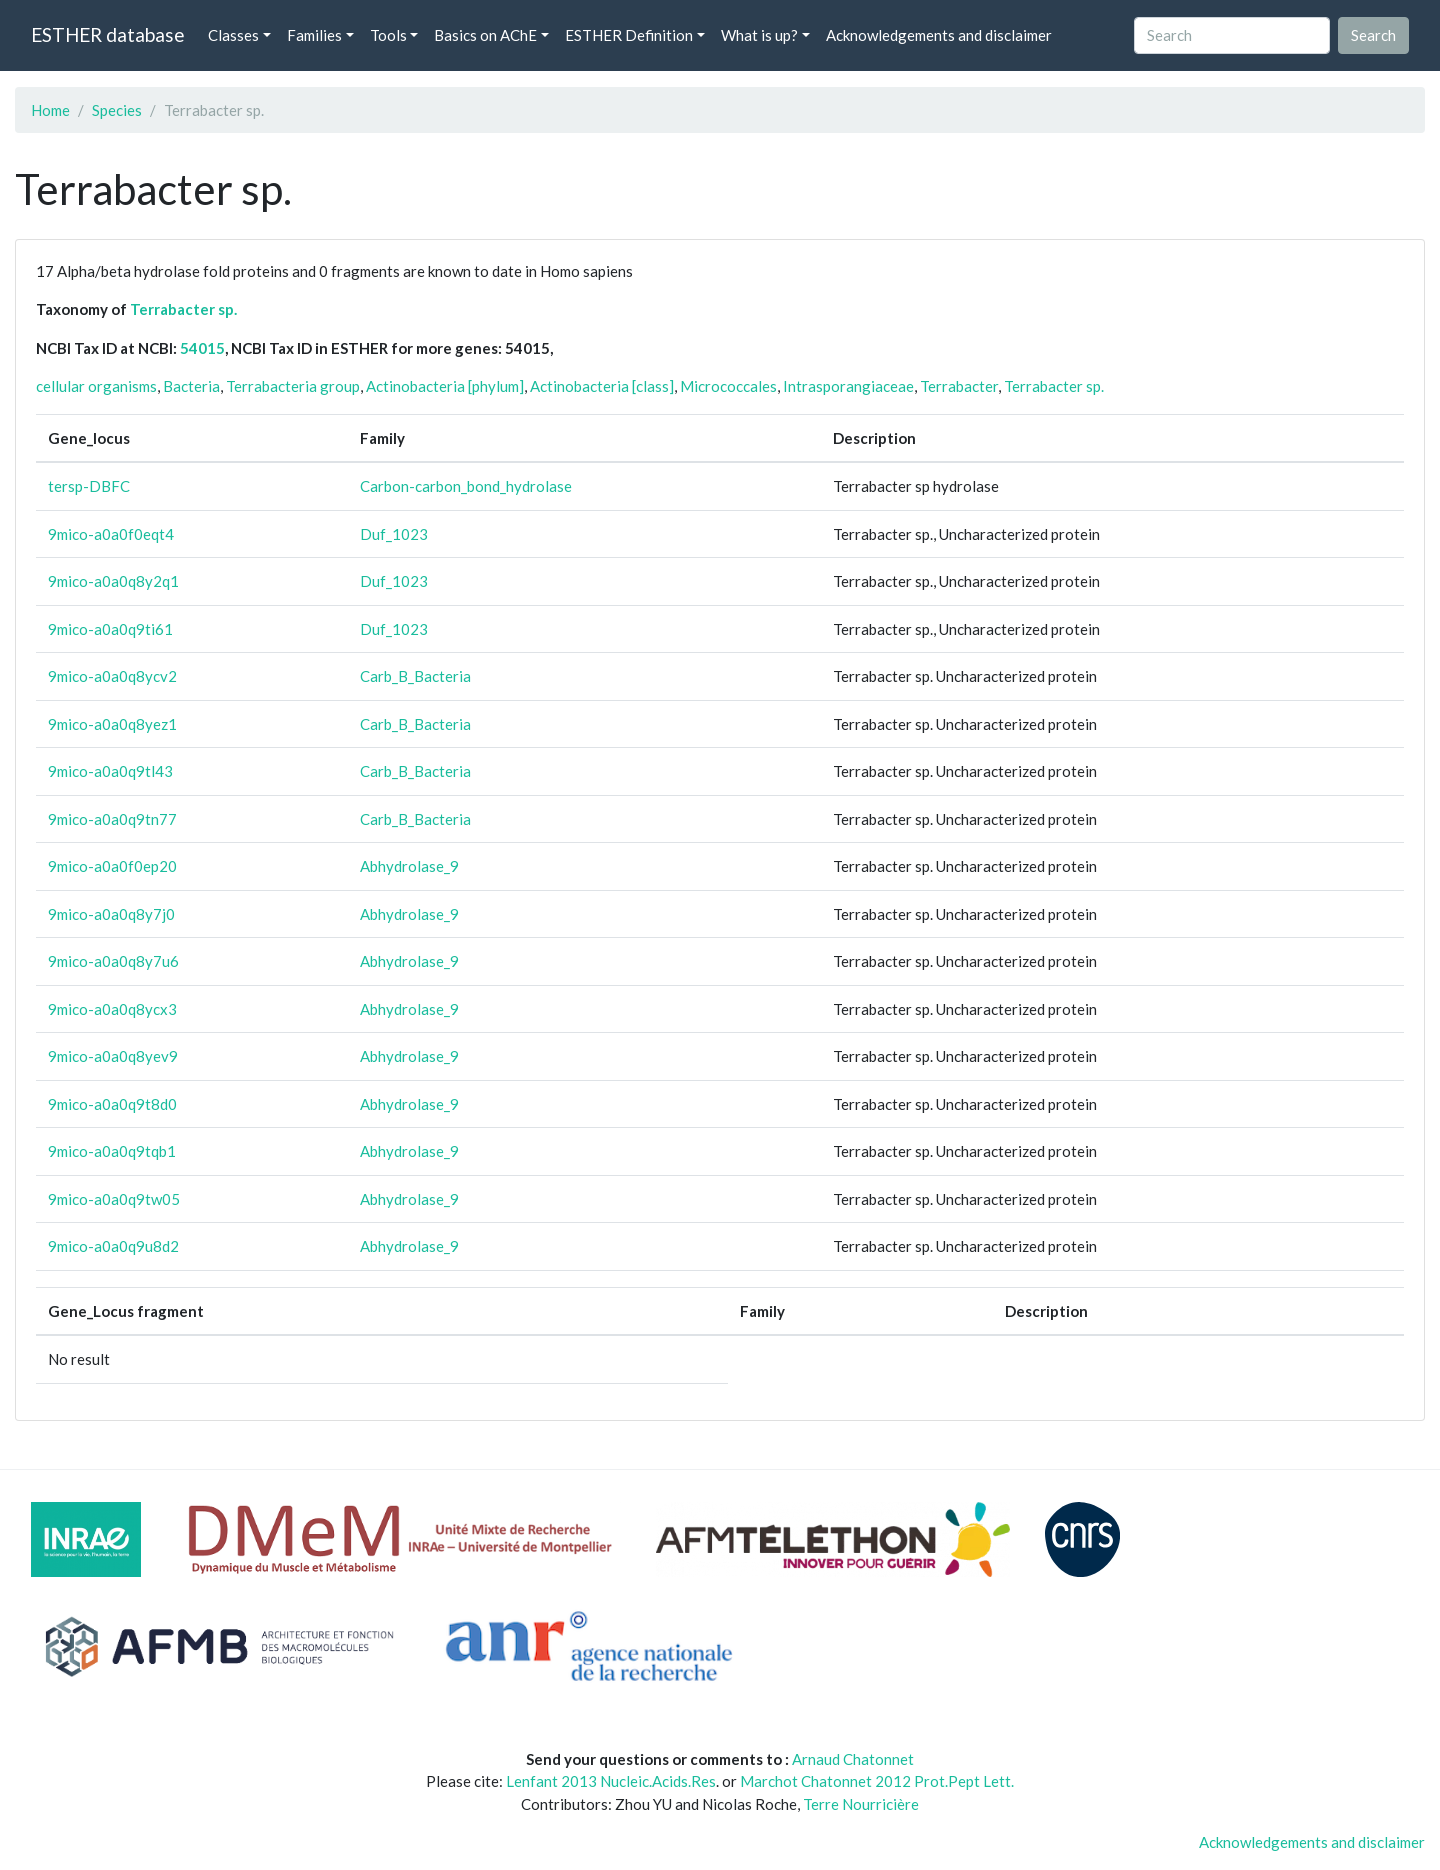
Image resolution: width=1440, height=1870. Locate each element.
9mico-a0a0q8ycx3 (112, 1009)
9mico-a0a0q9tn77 (112, 819)
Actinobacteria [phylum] (445, 386)
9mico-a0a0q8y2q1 (113, 581)
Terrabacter (959, 386)
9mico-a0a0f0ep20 (112, 866)
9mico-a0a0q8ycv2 (112, 676)
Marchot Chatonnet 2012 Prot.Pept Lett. (877, 1781)
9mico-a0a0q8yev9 (113, 1056)
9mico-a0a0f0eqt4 (111, 534)
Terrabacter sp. (183, 309)
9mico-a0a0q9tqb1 (112, 1151)
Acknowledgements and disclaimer (939, 35)
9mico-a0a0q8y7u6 (113, 961)
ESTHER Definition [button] (629, 35)
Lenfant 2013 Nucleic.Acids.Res (611, 1781)
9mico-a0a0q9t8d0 (112, 1104)
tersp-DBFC (89, 486)
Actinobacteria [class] (602, 386)
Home (50, 110)
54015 (202, 348)
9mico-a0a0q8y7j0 (111, 914)
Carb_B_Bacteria (415, 676)
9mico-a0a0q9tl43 (110, 771)
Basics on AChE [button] (485, 35)
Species (117, 110)
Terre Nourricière (861, 1804)
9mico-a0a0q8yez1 (112, 724)
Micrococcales (728, 386)
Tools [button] (388, 35)
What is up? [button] (759, 35)
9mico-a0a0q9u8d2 (113, 1246)
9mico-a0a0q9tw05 (114, 1199)
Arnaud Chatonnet (853, 1759)
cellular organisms (96, 386)
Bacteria (191, 386)
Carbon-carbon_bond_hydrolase (466, 486)
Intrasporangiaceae (848, 386)
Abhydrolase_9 (409, 866)
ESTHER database (107, 34)
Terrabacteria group (293, 386)
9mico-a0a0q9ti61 (110, 629)
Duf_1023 (394, 534)
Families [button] (314, 35)
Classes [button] (233, 35)
